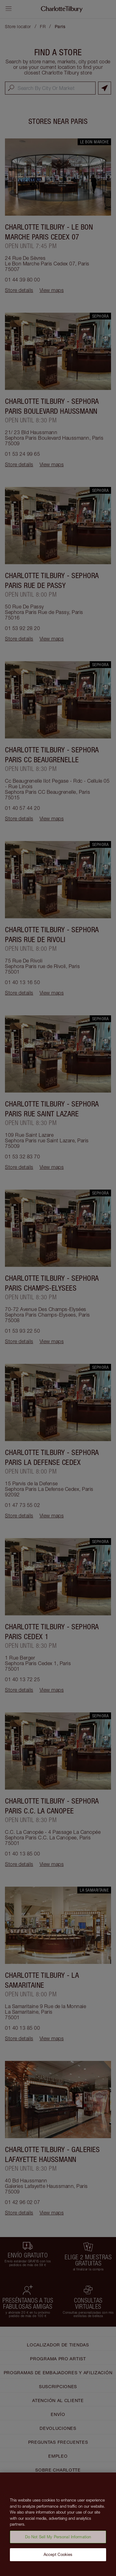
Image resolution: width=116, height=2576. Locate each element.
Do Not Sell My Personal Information (58, 2542)
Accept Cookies (58, 2560)
